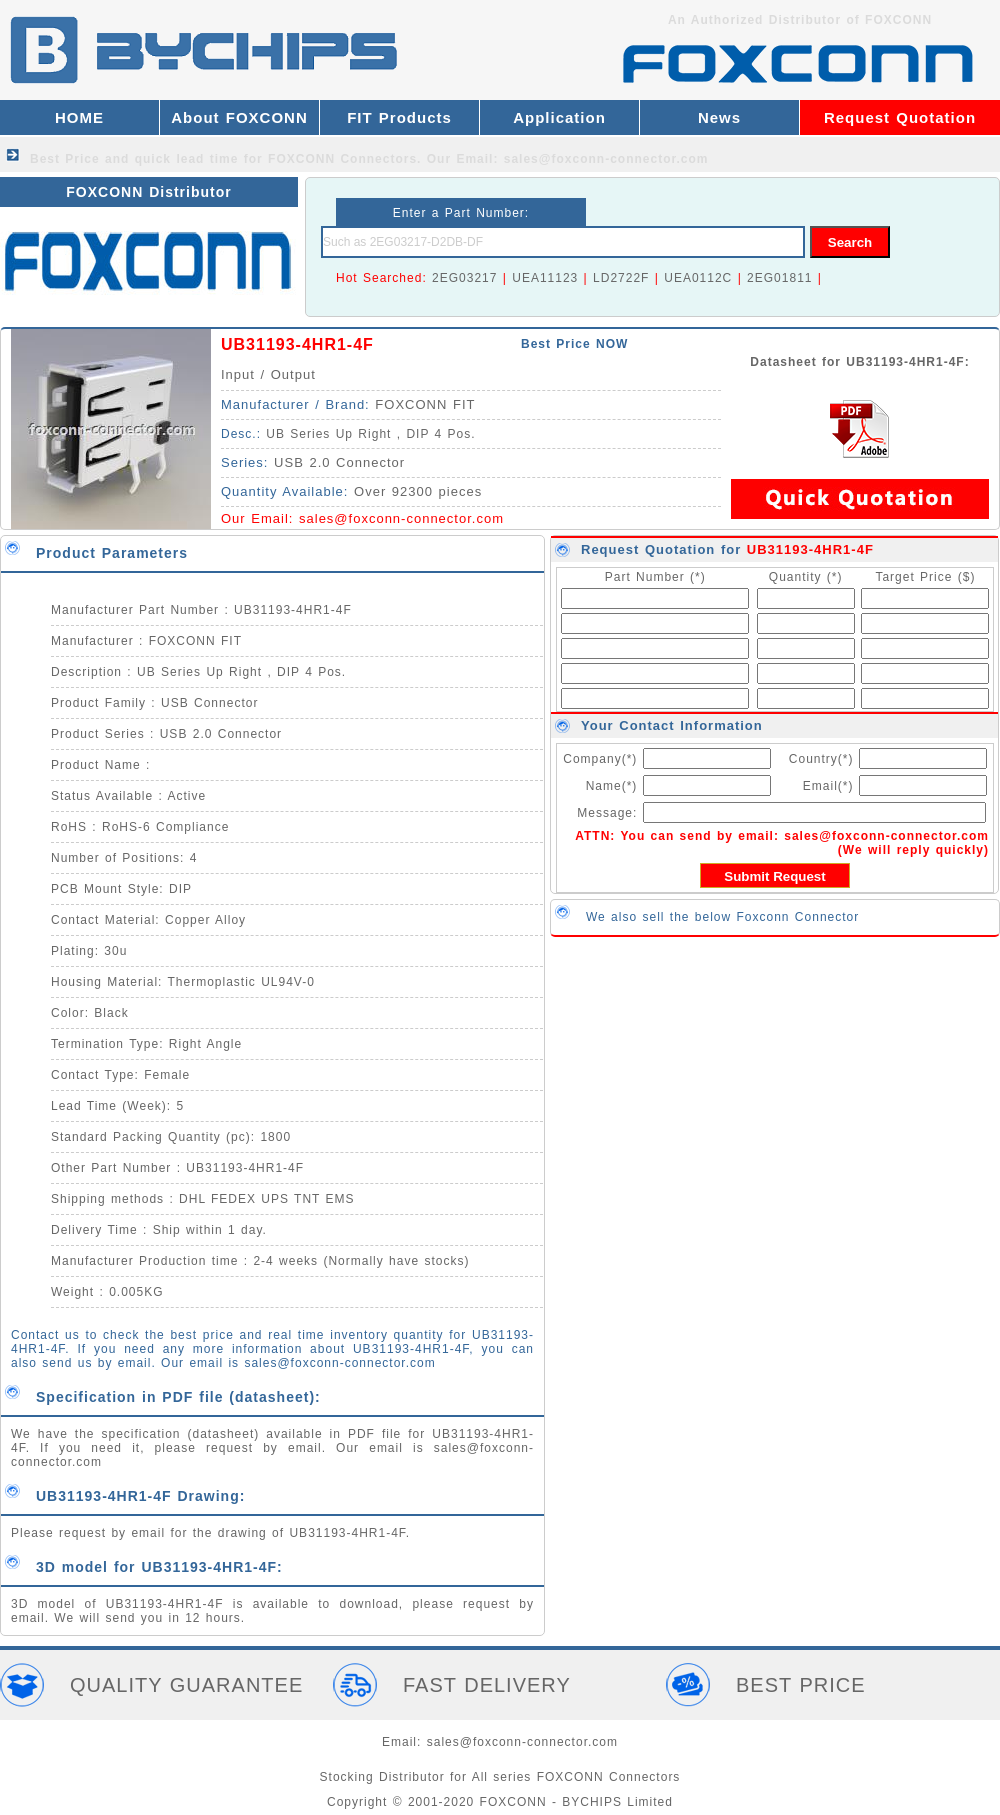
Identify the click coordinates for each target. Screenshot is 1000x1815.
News (719, 117)
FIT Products (399, 117)
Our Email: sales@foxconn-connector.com (568, 159)
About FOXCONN (239, 117)
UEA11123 (545, 278)
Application (559, 117)
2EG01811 (779, 278)
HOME (79, 117)
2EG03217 (464, 278)
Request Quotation (900, 117)
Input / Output (268, 374)
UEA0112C (698, 278)
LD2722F (621, 278)
